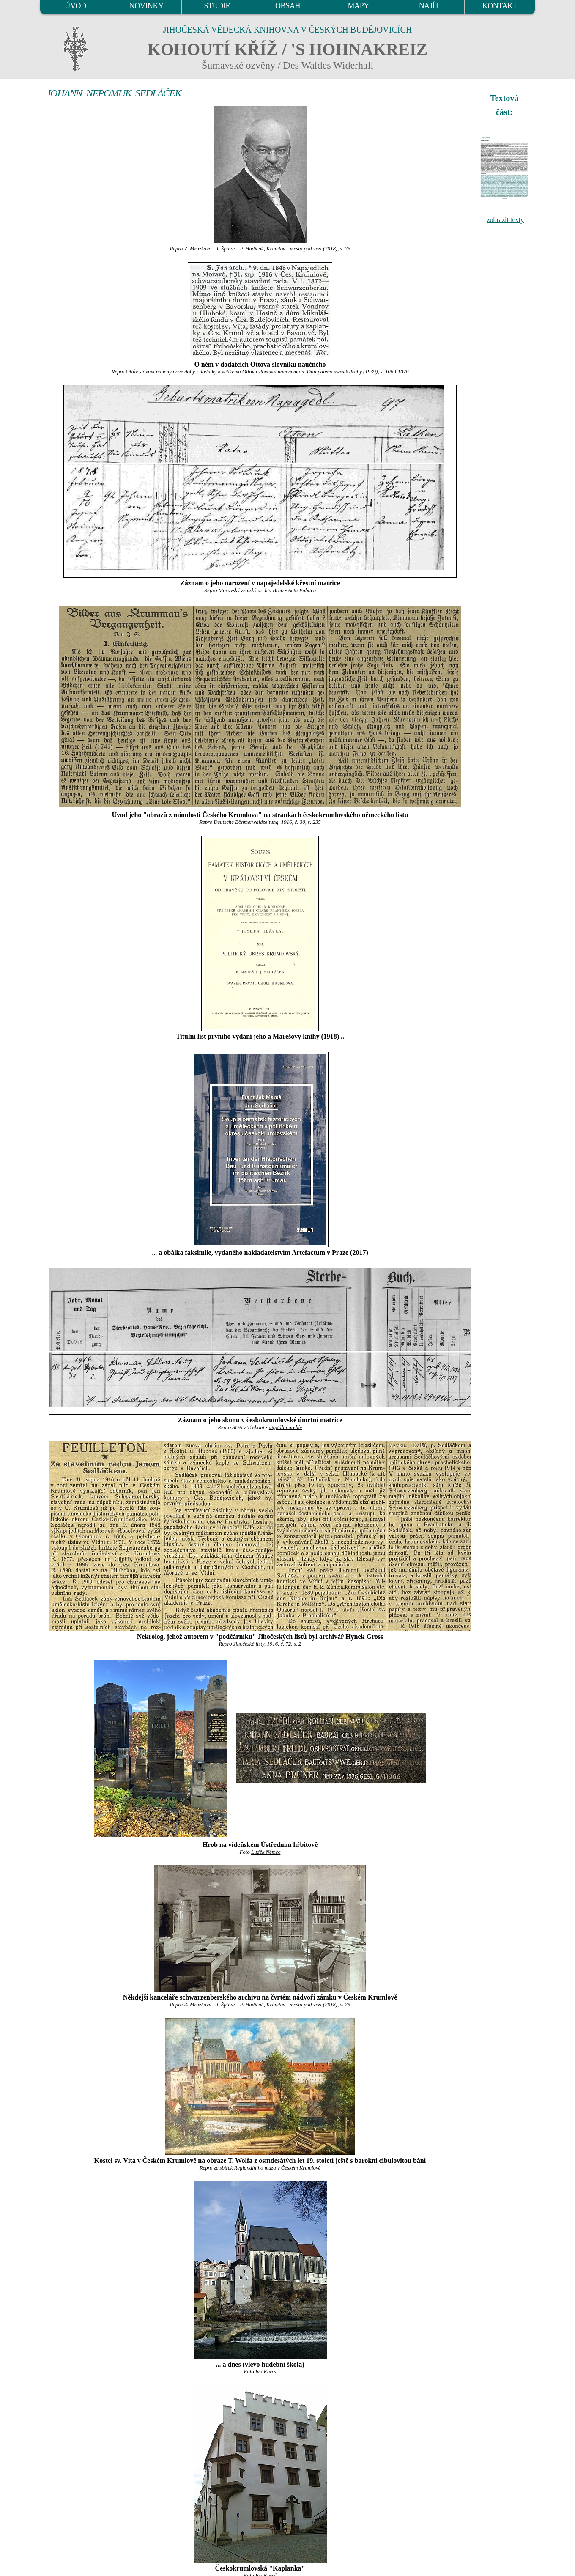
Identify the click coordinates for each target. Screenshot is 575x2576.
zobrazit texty (505, 219)
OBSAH (287, 6)
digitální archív (285, 1427)
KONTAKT (500, 6)
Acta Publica (302, 590)
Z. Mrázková (197, 249)
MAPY (358, 6)
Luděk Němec (265, 1852)
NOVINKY (146, 6)
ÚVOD (75, 6)
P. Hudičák (252, 249)
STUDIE (217, 6)
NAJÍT (429, 6)
